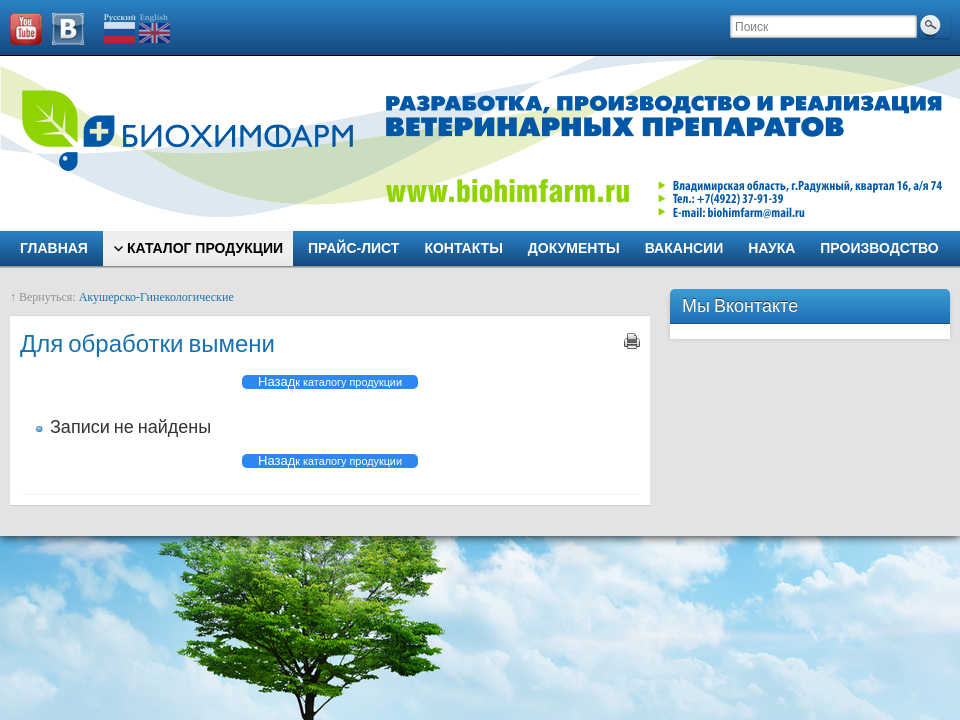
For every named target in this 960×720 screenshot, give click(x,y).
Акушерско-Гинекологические (156, 297)
